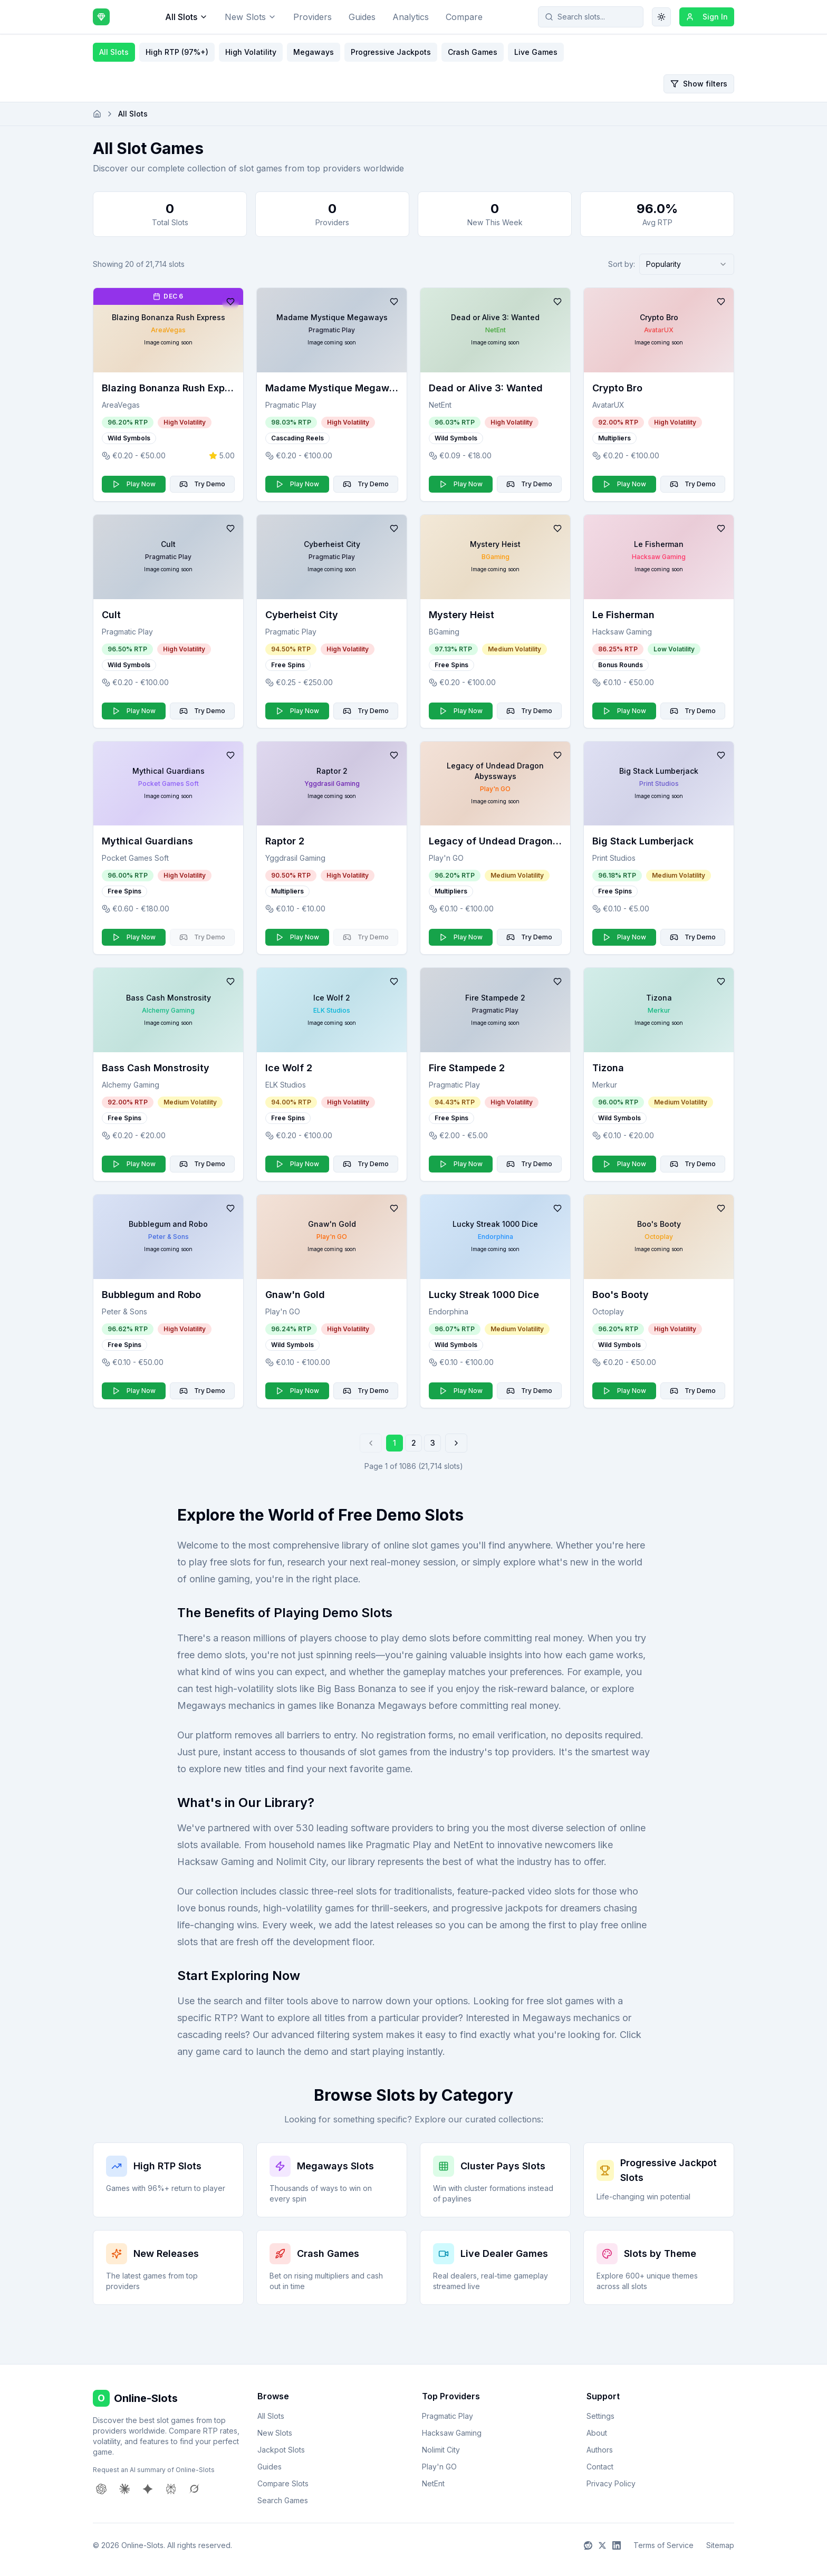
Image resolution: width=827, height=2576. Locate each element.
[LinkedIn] (616, 2545)
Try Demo (202, 484)
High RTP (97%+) (177, 51)
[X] (602, 2545)
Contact (599, 2466)
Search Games (282, 2500)
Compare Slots (283, 2483)
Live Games (535, 51)
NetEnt (433, 2483)
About (596, 2432)
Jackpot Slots (281, 2449)
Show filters (698, 83)
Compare (464, 17)
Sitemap (720, 2545)
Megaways (313, 51)
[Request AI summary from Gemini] (147, 2489)
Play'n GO (439, 2466)
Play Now (134, 484)
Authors (599, 2449)
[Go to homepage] (97, 114)
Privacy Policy (611, 2483)
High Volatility (250, 51)
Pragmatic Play (447, 2415)
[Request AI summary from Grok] (194, 2489)
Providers (312, 17)
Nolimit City (441, 2449)
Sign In (707, 16)
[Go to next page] (456, 1443)
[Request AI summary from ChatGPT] (101, 2489)
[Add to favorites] (230, 301)
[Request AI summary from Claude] (124, 2489)
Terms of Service (663, 2545)
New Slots (250, 17)
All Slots (186, 17)
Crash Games (472, 51)
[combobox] (686, 264)
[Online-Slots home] (101, 16)
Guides (362, 17)
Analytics (410, 17)
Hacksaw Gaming (452, 2432)
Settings (600, 2415)
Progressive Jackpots (391, 51)
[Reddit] (588, 2545)
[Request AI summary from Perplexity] (170, 2489)
